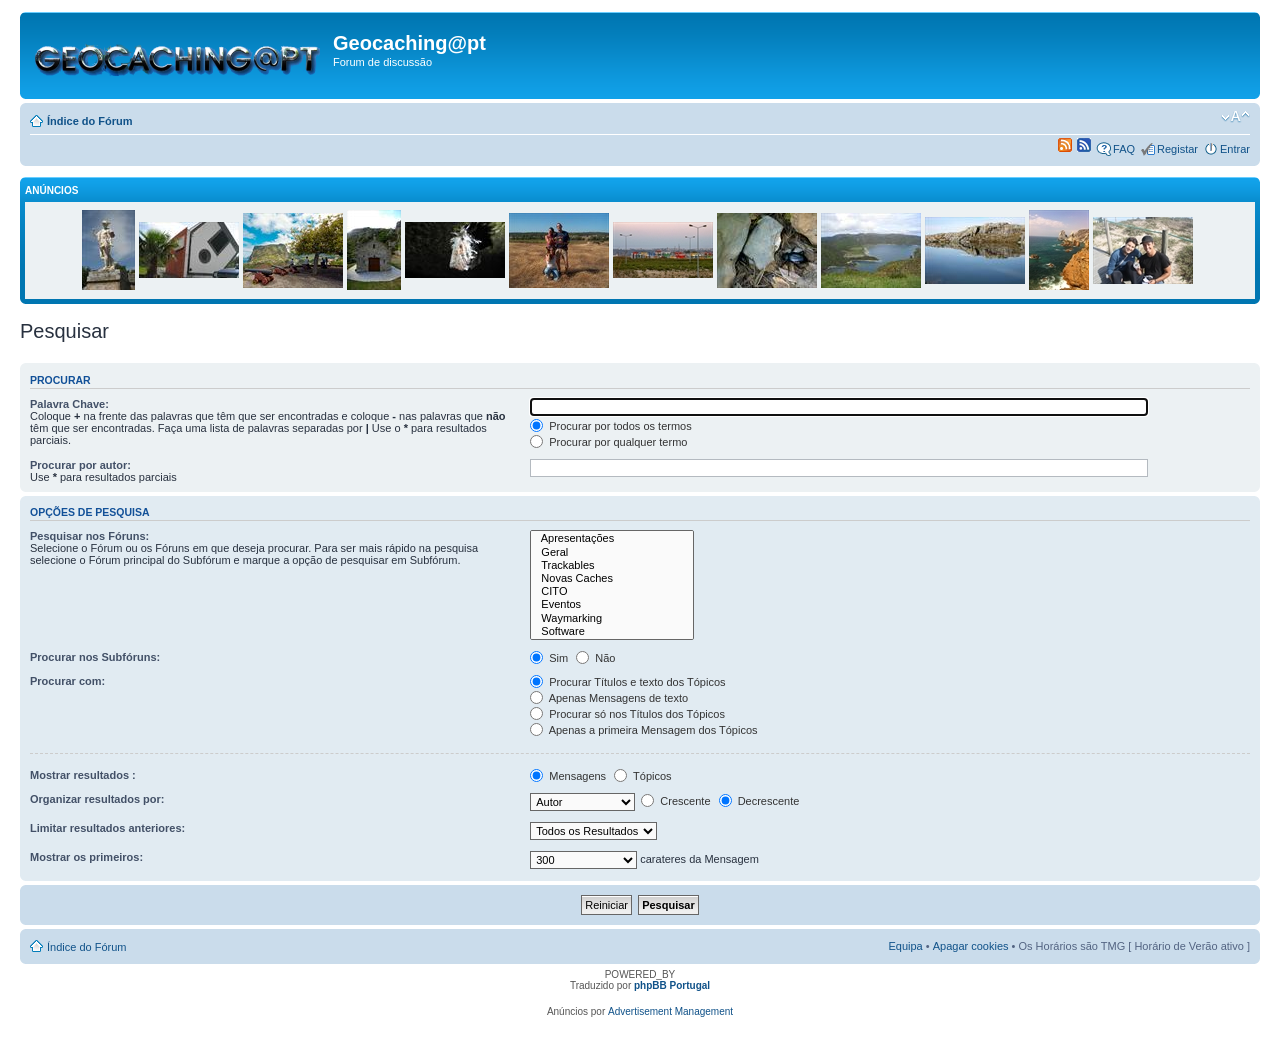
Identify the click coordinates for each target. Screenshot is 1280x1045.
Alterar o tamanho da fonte (1235, 117)
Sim (549, 658)
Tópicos (642, 776)
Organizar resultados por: (97, 799)
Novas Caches (612, 578)
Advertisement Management (670, 1011)
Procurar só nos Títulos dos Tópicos (627, 714)
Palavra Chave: (69, 404)
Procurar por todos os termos (611, 426)
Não (595, 658)
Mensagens (568, 776)
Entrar (1235, 149)
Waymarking (612, 618)
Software (612, 631)
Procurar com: (67, 681)
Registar (1177, 149)
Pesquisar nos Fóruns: (89, 536)
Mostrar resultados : (83, 775)
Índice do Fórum (90, 121)
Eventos (612, 604)
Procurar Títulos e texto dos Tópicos (627, 682)
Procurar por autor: (80, 465)
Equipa (905, 946)
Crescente (675, 801)
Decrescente (759, 801)
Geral (612, 552)
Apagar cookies (971, 946)
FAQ (1124, 149)
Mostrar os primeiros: (86, 857)
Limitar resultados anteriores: (107, 828)
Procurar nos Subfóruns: (95, 657)
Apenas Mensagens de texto (609, 698)
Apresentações (612, 538)
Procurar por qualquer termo (608, 442)
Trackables (612, 565)
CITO (612, 591)
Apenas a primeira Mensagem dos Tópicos (643, 730)
